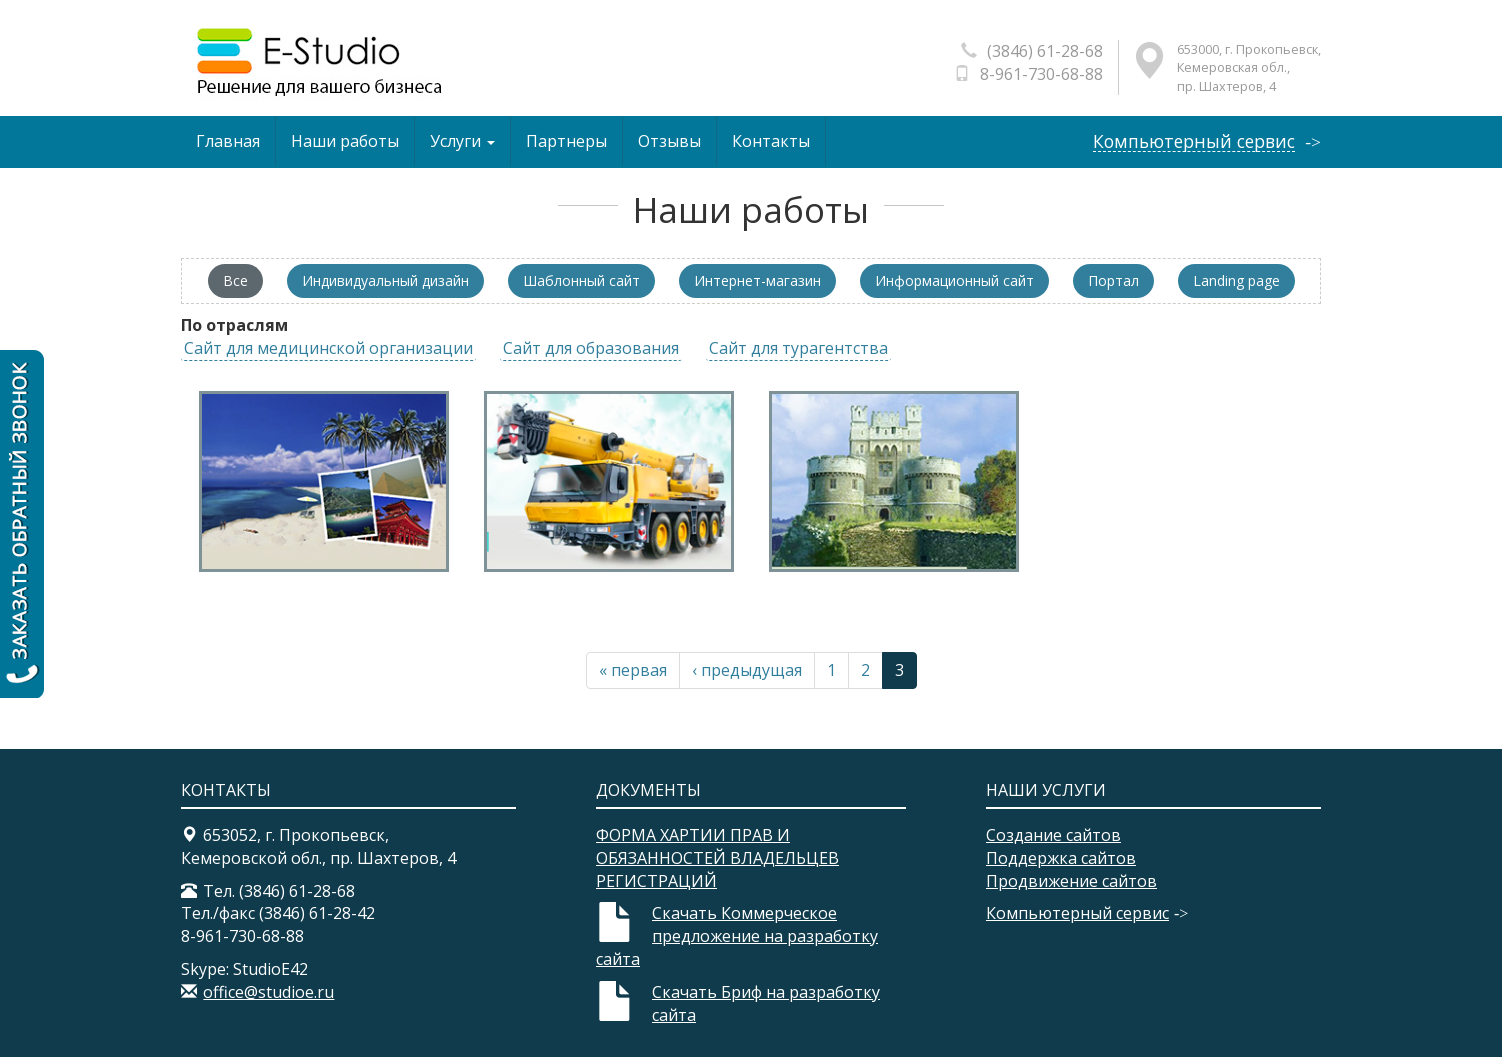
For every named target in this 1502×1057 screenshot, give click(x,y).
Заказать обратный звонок (22, 524)
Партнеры (566, 141)
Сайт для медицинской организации (328, 348)
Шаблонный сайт (581, 280)
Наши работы (345, 141)
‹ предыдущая (747, 670)
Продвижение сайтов (1071, 881)
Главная (228, 141)
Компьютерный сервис (1194, 141)
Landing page (1236, 280)
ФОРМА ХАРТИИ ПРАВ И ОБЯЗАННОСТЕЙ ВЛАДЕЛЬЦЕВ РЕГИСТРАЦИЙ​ (717, 858)
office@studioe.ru (268, 992)
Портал (1113, 280)
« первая (633, 670)
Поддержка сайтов (1061, 858)
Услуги (462, 141)
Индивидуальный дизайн (385, 280)
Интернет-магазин (757, 280)
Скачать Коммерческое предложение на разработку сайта (737, 936)
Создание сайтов (1053, 835)
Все (235, 280)
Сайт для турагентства (798, 348)
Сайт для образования (591, 348)
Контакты (771, 141)
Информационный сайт (954, 280)
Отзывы (669, 141)
